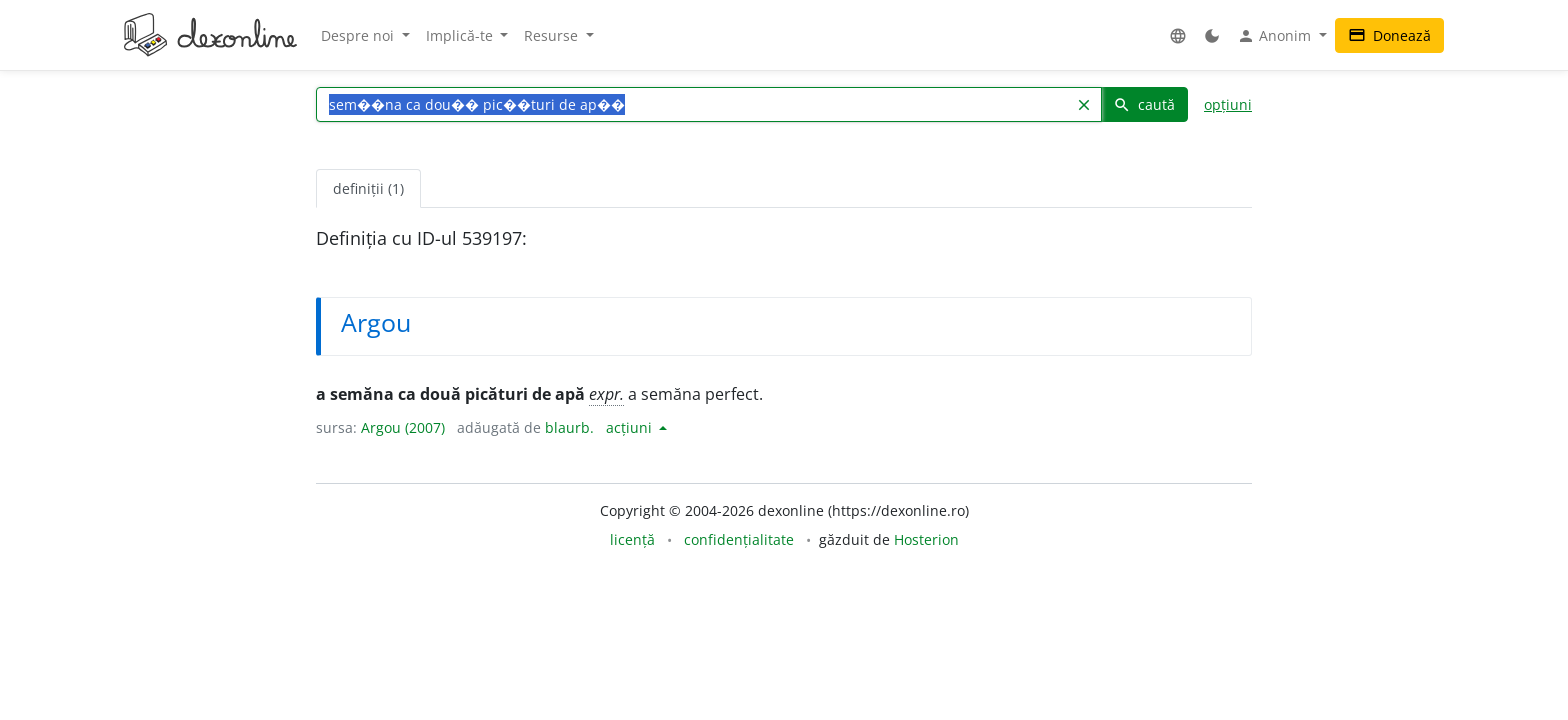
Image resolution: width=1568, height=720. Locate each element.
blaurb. (569, 427)
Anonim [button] (1276, 36)
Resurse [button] (553, 35)
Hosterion (926, 539)
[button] (1178, 35)
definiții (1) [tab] (368, 188)
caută (1144, 104)
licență (632, 539)
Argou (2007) (403, 427)
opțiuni (1228, 104)
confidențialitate (739, 539)
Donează (1389, 35)
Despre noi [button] (359, 35)
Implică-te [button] (461, 35)
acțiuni (631, 427)
